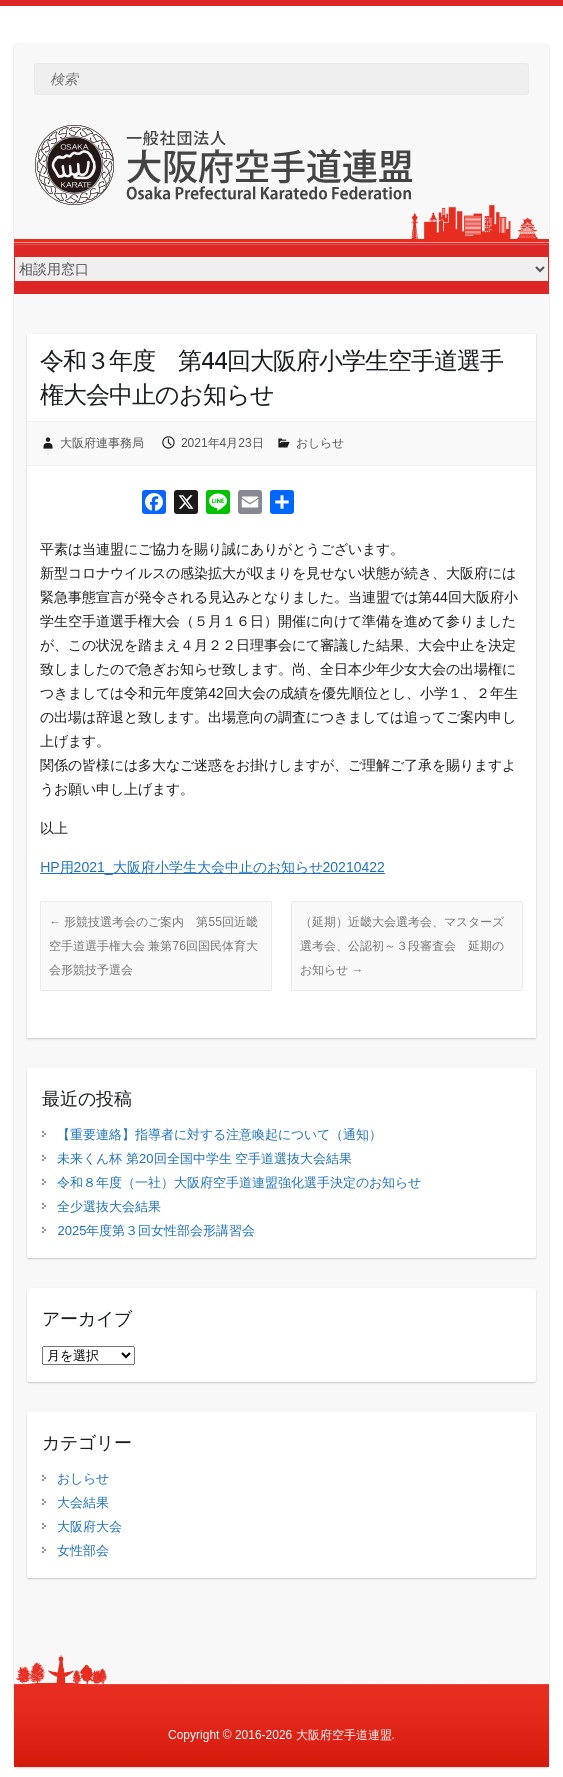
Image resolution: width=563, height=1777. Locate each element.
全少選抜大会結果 (109, 1206)
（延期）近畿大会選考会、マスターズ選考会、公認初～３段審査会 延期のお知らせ (402, 946)
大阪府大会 (89, 1526)
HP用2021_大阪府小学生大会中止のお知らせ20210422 (212, 867)
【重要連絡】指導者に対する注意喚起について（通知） (219, 1134)
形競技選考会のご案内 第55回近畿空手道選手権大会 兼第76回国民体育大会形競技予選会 (153, 946)
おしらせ (320, 443)
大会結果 (83, 1502)
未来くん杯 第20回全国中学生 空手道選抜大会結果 (204, 1158)
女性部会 (83, 1550)
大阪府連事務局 (102, 443)
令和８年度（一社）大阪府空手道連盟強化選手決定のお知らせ (239, 1182)
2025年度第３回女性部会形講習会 (156, 1230)
